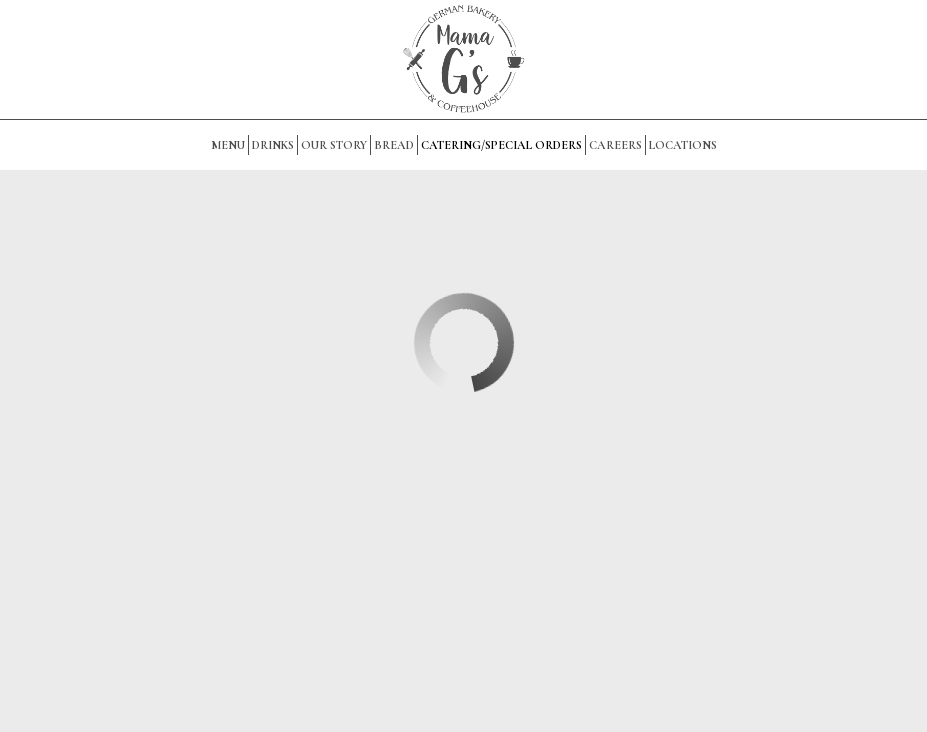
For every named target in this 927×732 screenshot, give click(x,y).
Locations (683, 145)
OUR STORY (334, 145)
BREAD (394, 145)
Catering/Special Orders (501, 145)
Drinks (273, 145)
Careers (615, 145)
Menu (228, 145)
